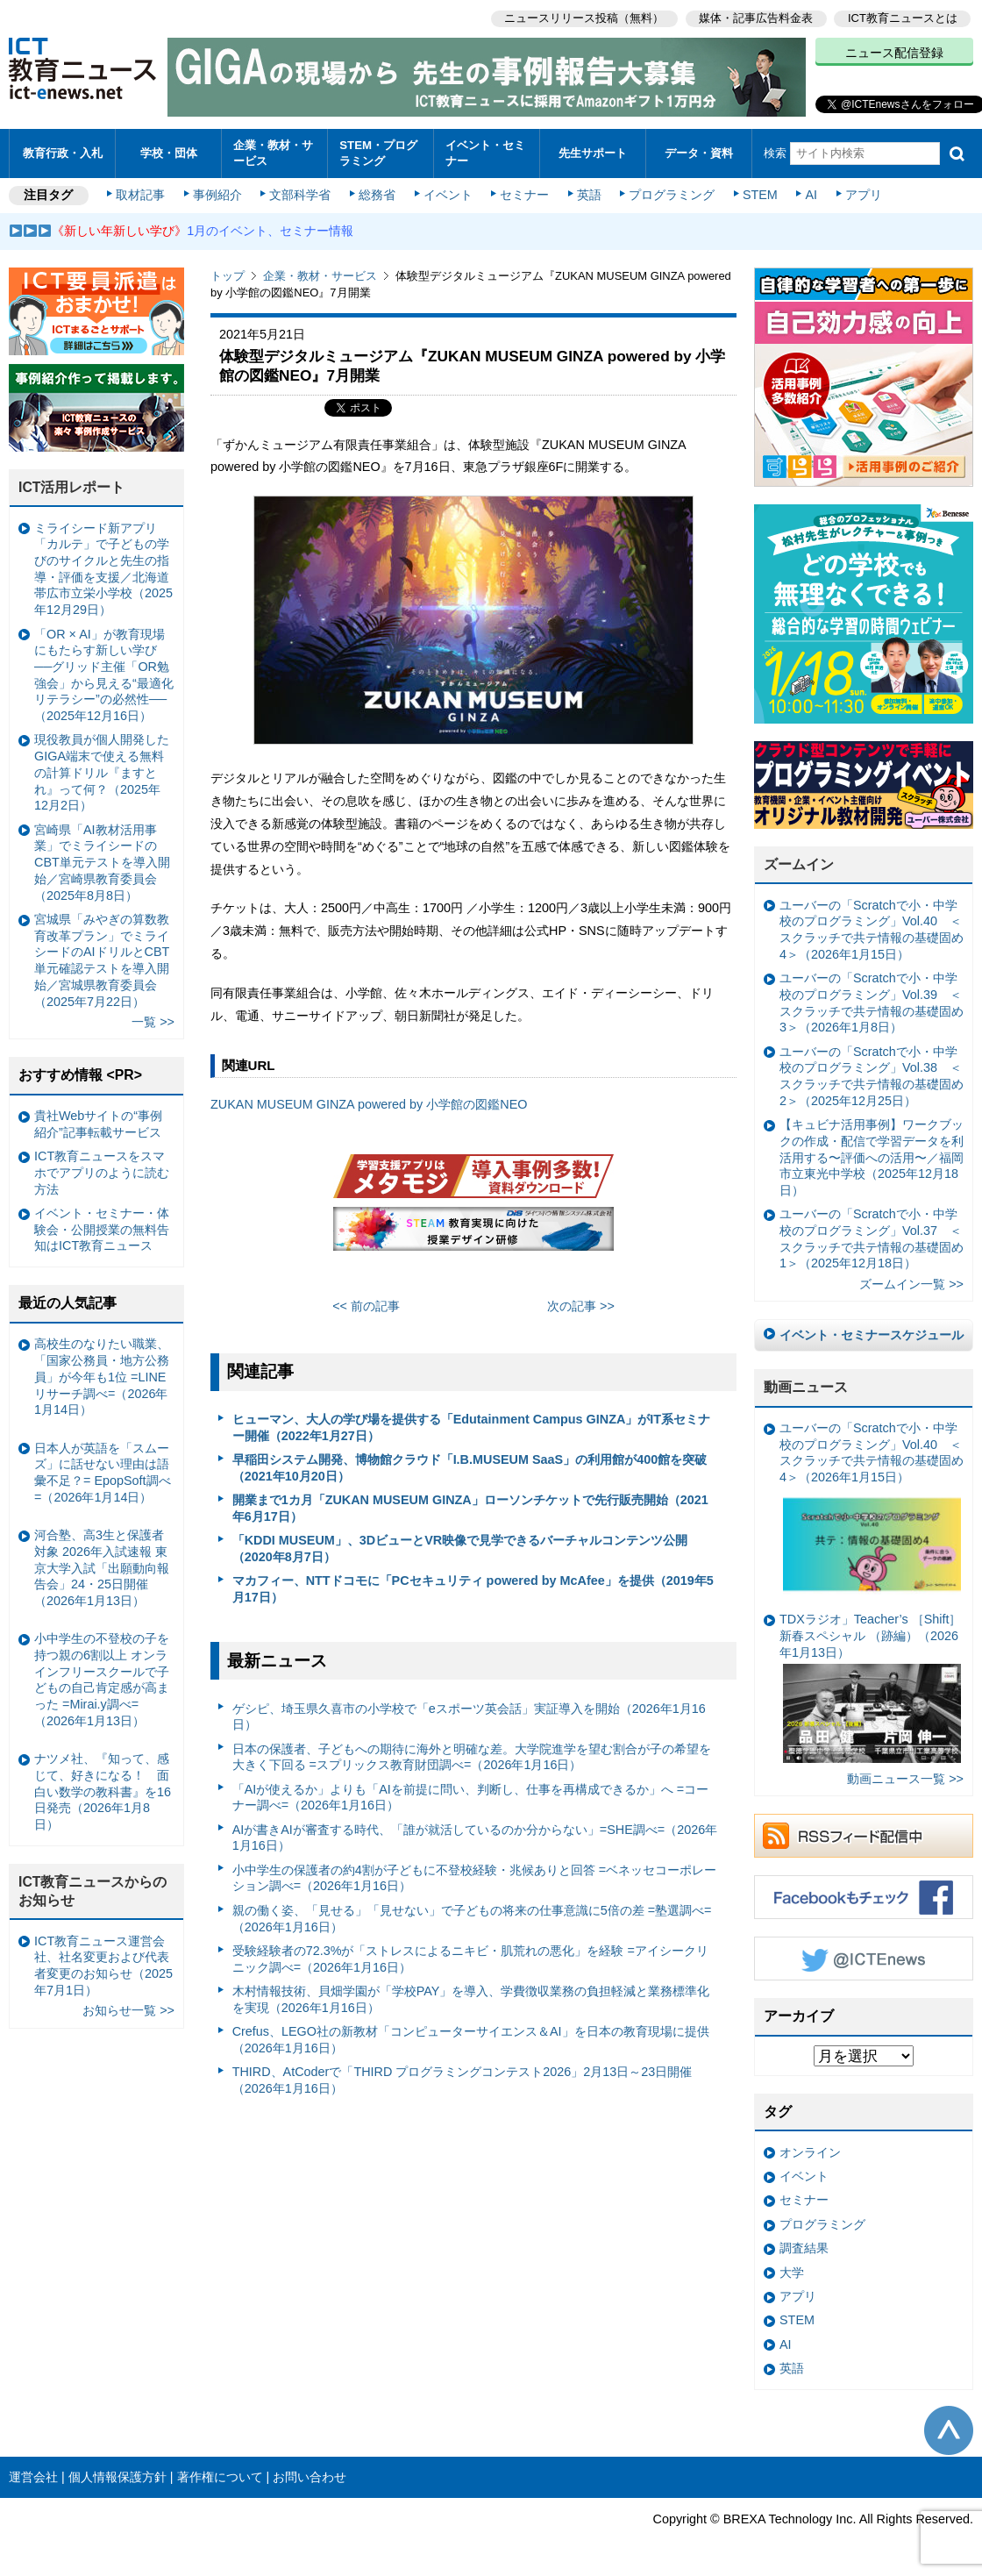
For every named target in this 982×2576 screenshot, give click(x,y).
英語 (589, 195)
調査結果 (804, 2248)
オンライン (810, 2152)
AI (811, 195)
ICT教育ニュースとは (902, 18)
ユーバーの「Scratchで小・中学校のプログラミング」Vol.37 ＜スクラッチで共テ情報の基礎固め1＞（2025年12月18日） (871, 1238)
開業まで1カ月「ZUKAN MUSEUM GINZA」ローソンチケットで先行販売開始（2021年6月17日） (470, 1508)
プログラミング (672, 195)
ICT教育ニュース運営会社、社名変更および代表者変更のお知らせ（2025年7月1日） (103, 1965)
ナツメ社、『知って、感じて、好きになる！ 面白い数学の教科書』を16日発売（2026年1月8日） (102, 1791)
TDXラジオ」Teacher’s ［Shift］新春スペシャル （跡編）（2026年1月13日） (870, 1687)
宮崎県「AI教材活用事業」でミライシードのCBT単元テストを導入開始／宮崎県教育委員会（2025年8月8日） (102, 863)
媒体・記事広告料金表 (756, 18)
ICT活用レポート (71, 487)
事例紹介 (217, 195)
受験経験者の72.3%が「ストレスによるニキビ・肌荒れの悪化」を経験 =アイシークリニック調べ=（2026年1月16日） (470, 1959)
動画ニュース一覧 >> (905, 1779)
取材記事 (140, 195)
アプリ (863, 195)
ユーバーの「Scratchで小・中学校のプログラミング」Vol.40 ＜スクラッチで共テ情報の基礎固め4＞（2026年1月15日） (871, 929)
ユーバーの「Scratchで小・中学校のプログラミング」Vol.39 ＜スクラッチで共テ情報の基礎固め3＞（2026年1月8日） (871, 1002)
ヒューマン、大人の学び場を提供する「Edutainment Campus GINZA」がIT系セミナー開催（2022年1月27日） (471, 1427)
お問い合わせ (309, 2477)
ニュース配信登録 (894, 53)
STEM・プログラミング (378, 153)
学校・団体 (168, 153)
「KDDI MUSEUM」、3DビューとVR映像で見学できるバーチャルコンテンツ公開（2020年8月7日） (460, 1548)
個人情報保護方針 (117, 2477)
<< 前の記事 (366, 1306)
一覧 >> (153, 1022)
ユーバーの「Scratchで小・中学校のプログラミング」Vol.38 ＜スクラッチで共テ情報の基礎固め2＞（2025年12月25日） (871, 1076)
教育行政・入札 (63, 153)
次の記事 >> (581, 1306)
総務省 (377, 195)
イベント (448, 195)
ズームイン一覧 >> (911, 1284)
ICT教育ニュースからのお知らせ (92, 1891)
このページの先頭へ (948, 2430)
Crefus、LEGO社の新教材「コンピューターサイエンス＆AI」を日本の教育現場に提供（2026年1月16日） (470, 2039)
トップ (227, 275)
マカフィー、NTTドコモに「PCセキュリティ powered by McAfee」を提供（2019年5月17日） (473, 1588)
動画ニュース (806, 1387)
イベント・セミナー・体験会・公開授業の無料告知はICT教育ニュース (101, 1229)
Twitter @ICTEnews (863, 1958)
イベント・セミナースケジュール (871, 1335)
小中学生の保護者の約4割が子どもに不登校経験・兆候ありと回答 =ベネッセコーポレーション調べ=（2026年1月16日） (474, 1878)
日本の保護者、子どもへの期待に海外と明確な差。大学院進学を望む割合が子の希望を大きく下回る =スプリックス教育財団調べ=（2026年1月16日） (471, 1757)
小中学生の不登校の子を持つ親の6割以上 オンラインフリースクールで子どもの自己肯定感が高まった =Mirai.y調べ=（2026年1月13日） (101, 1679)
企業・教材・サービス (273, 153)
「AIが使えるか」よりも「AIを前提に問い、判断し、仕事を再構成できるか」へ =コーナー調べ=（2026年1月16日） (470, 1797)
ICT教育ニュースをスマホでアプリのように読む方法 (101, 1172)
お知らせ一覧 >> (128, 2010)
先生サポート (593, 153)
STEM (760, 195)
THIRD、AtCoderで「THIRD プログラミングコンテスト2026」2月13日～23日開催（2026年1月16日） (462, 2080)
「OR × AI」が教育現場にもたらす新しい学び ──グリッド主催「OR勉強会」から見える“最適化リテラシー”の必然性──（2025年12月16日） (104, 675)
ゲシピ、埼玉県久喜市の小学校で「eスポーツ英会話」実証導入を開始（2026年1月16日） (469, 1717)
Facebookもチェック (863, 1897)
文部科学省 (300, 195)
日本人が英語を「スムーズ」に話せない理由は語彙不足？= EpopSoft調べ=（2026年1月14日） (102, 1472)
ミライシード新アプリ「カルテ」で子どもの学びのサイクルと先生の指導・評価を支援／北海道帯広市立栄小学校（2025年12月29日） (103, 569)
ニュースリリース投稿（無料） (584, 18)
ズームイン (799, 864)
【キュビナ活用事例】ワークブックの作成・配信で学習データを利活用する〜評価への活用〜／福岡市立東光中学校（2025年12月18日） (871, 1157)
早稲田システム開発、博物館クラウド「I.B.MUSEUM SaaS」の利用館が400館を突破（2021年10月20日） (470, 1467)
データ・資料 (699, 153)
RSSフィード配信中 (863, 1836)
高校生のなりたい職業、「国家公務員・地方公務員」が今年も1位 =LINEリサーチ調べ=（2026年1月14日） (101, 1376)
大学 (791, 2273)
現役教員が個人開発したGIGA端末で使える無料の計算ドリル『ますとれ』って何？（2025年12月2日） (101, 772)
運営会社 (33, 2477)
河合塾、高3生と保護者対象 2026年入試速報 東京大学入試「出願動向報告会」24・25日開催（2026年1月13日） (101, 1568)
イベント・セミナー (485, 153)
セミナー (524, 195)
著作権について (220, 2477)
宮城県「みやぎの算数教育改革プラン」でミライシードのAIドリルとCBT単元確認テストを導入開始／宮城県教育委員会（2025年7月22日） (101, 960)
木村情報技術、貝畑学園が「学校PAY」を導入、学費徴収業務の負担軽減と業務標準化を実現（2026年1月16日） (471, 1999)
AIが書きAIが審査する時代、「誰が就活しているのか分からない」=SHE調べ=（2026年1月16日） (475, 1838)
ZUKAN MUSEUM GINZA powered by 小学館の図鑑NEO (368, 1104)
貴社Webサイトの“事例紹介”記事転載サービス (98, 1124)
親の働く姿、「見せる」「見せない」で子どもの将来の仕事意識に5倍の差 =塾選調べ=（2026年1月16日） (472, 1918)
